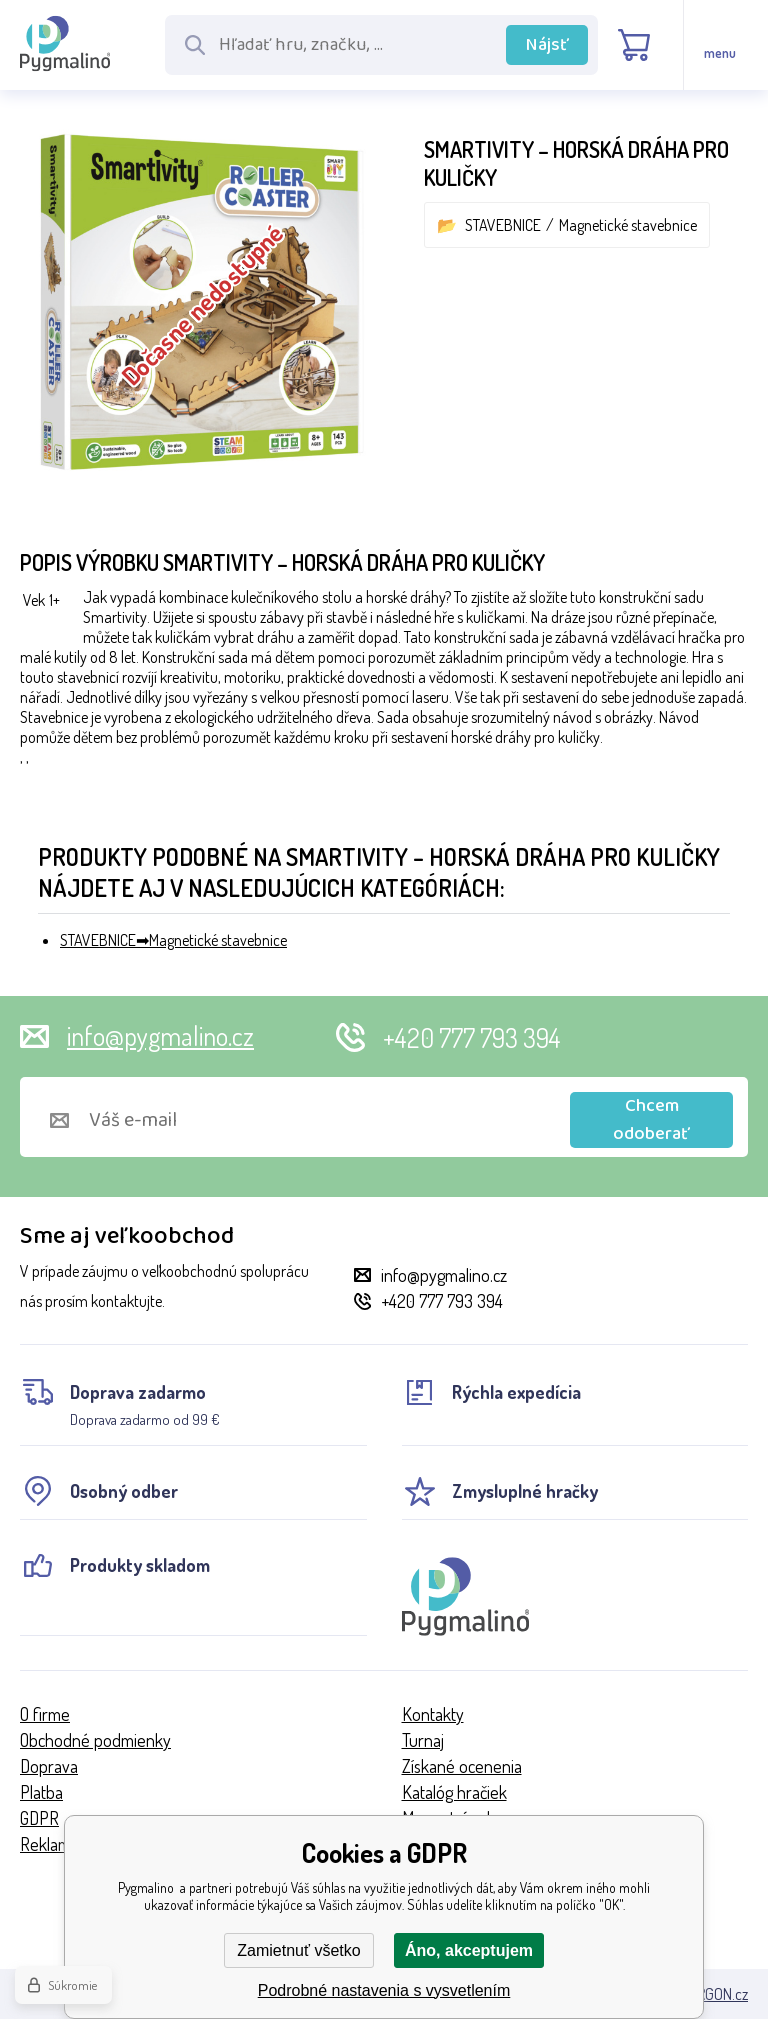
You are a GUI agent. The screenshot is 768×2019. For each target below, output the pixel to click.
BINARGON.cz (707, 1994)
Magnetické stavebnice (628, 225)
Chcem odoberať (651, 1120)
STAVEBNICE (503, 225)
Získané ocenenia (462, 1766)
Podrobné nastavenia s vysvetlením (384, 1990)
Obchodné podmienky (95, 1740)
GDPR (39, 1818)
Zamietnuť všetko (298, 1950)
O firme (45, 1714)
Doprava (49, 1766)
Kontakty (433, 1714)
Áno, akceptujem (469, 1950)
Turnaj (423, 1740)
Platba (41, 1792)
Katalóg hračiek (454, 1792)
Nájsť (547, 45)
